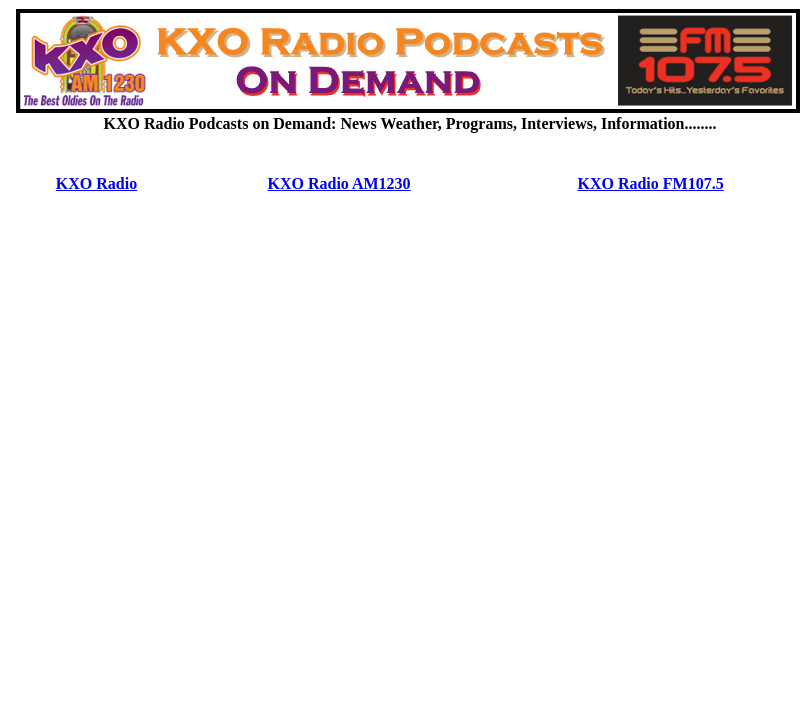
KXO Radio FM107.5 (650, 183)
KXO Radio (96, 183)
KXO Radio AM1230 (339, 183)
